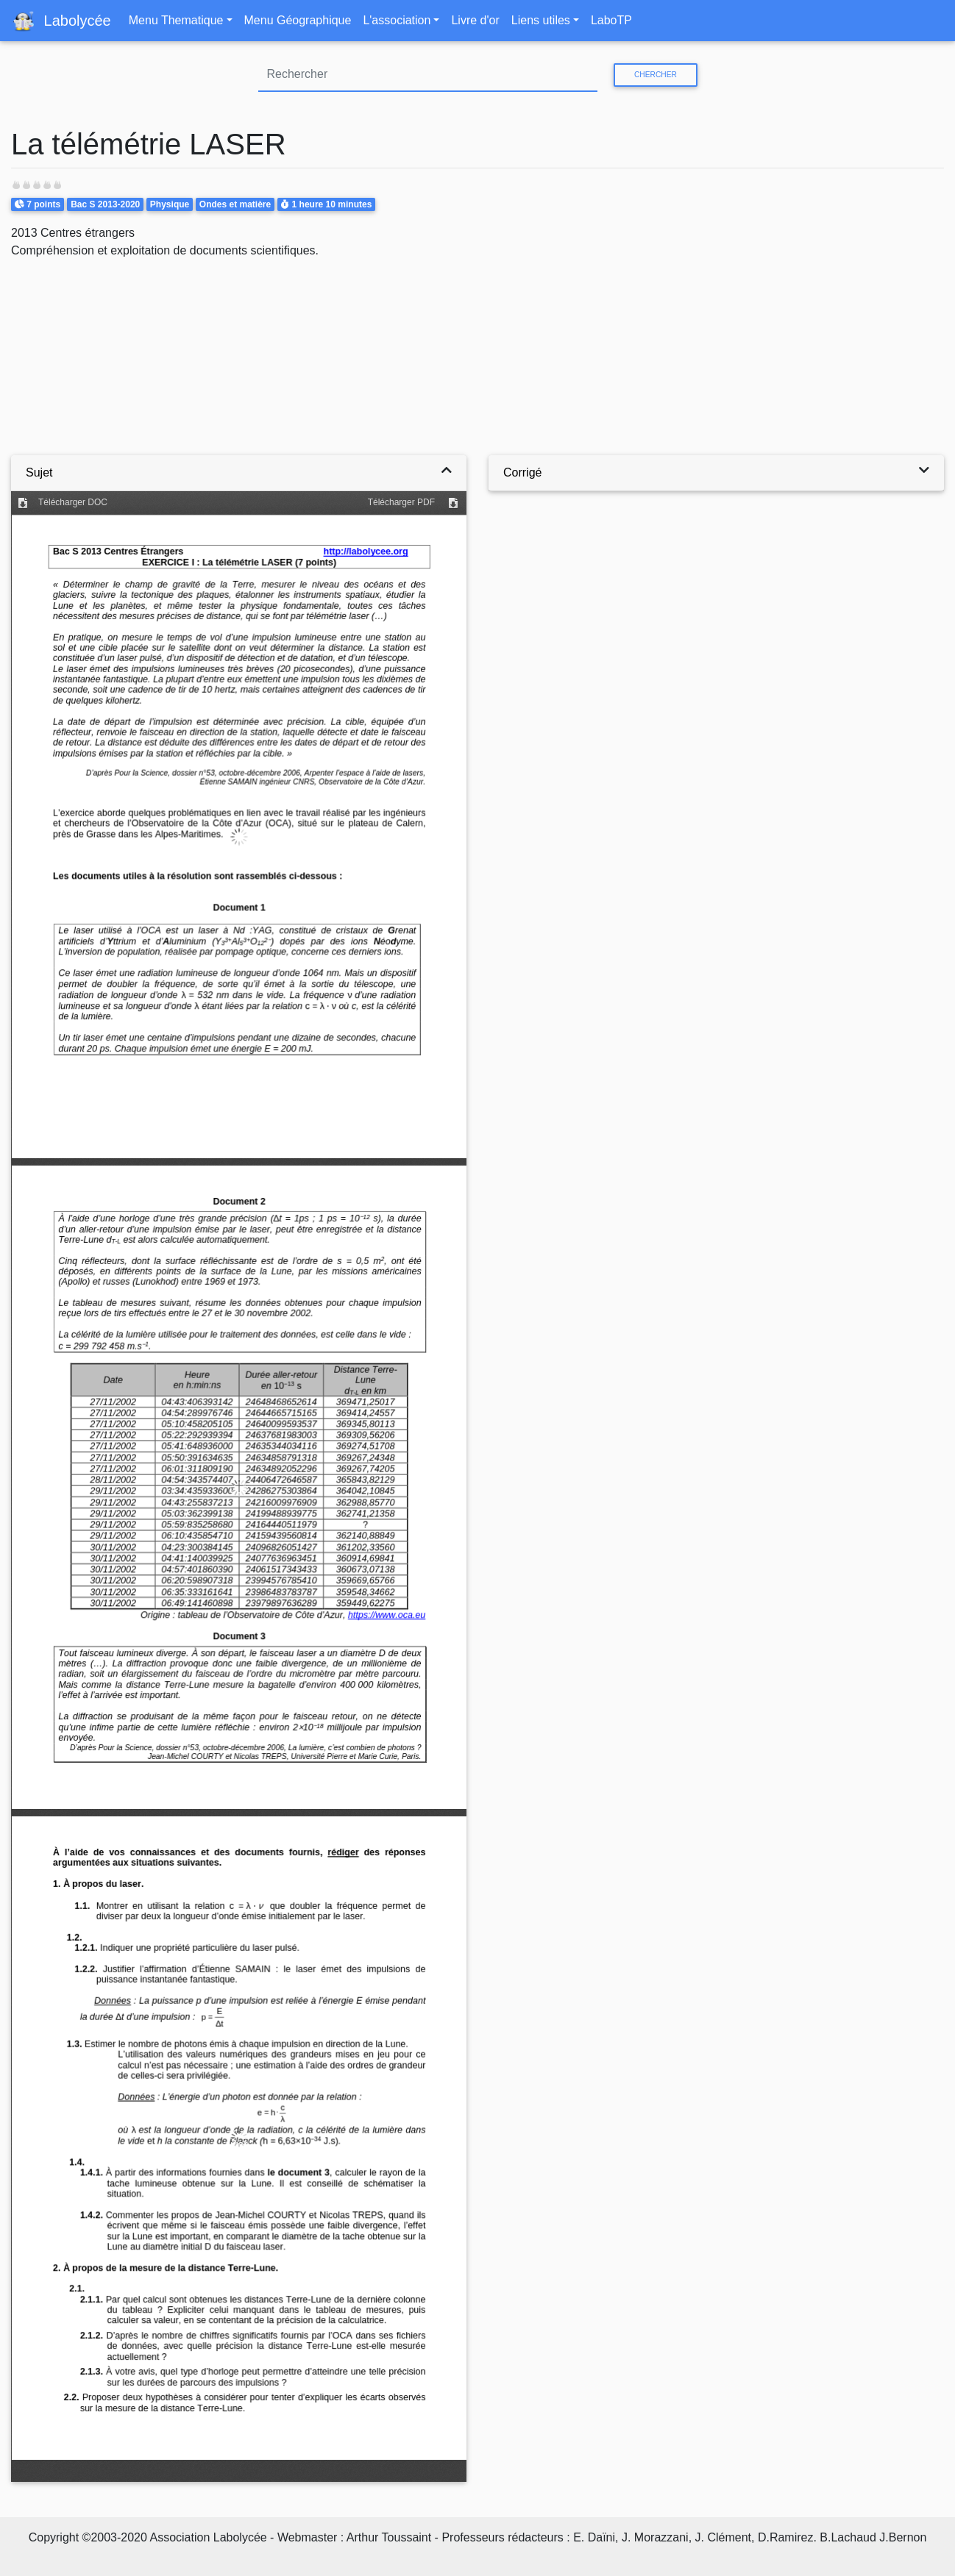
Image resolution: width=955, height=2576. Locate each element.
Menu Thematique (176, 20)
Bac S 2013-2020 (105, 204)
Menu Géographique (298, 20)
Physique (169, 204)
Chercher (655, 75)
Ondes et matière (235, 204)
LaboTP (611, 20)
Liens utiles (540, 20)
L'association (396, 20)
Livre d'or (475, 20)
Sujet (39, 472)
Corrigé (522, 472)
